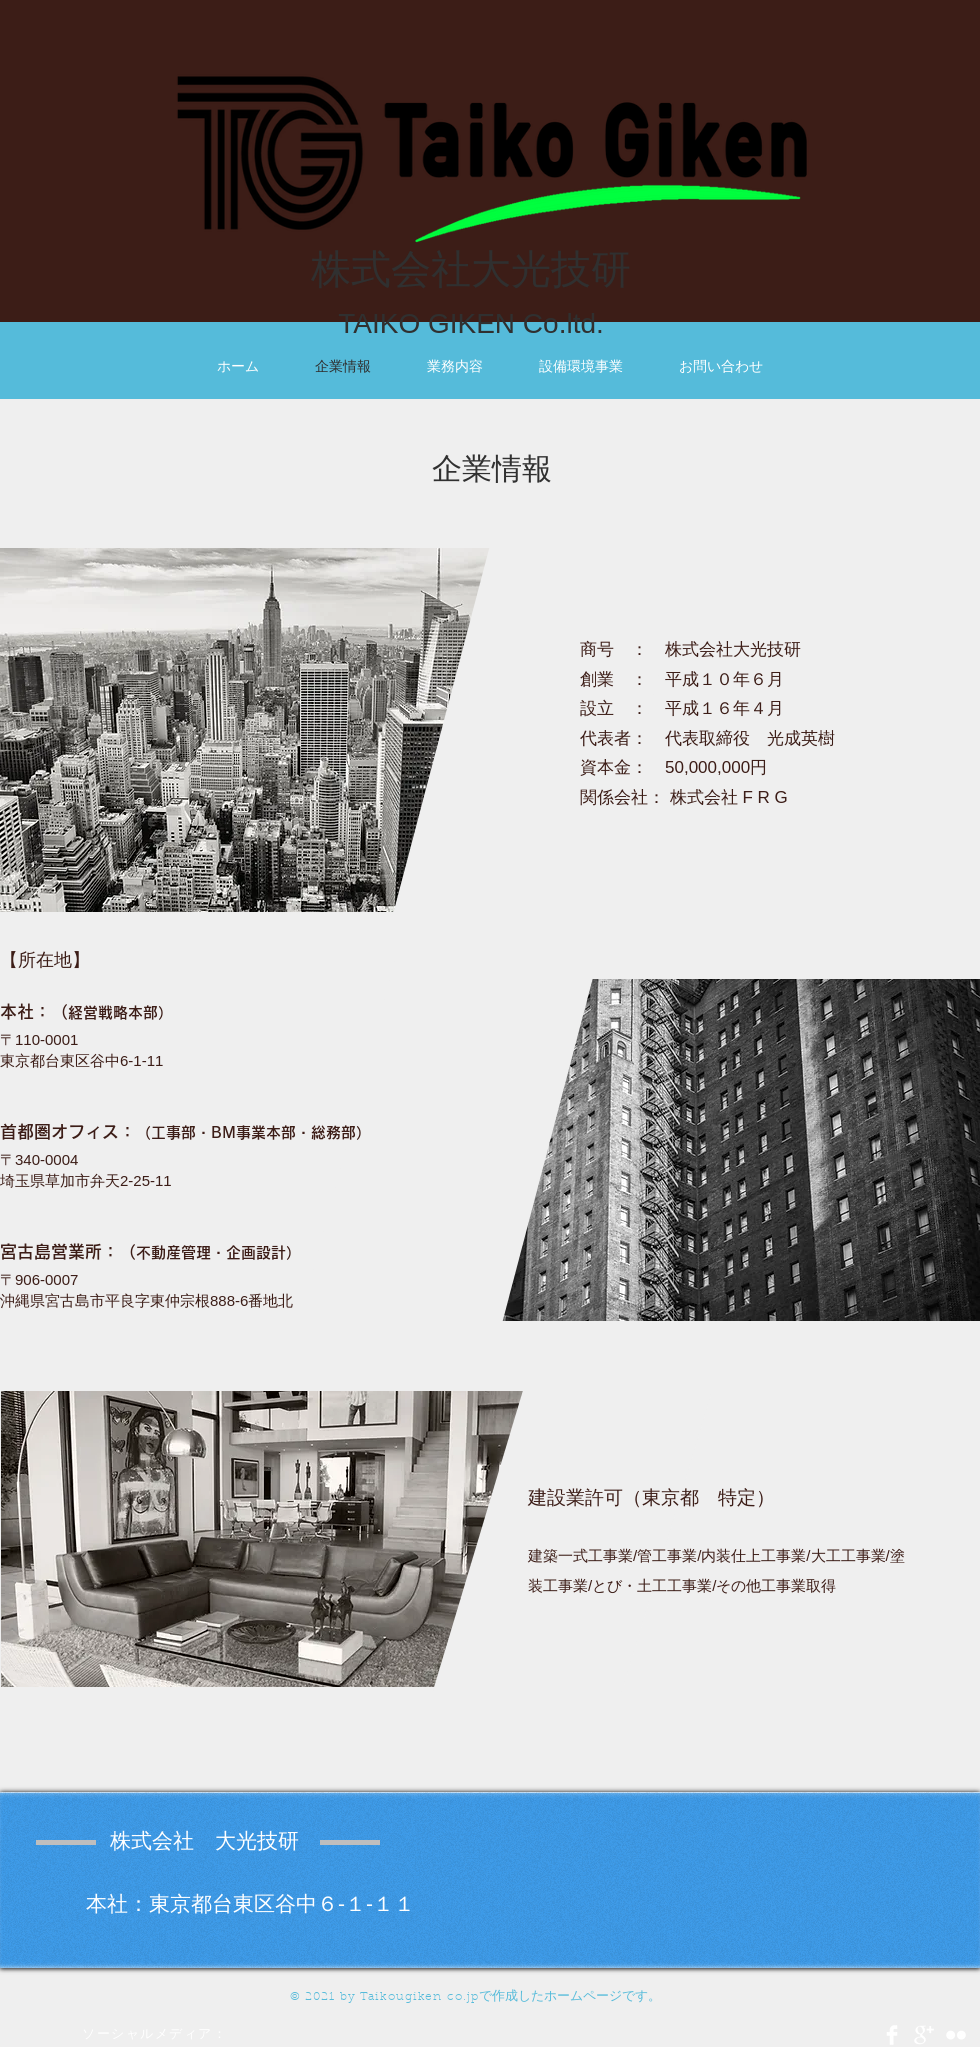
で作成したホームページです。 (570, 1995)
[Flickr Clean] (956, 2035)
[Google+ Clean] (924, 2035)
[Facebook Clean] (892, 2035)
